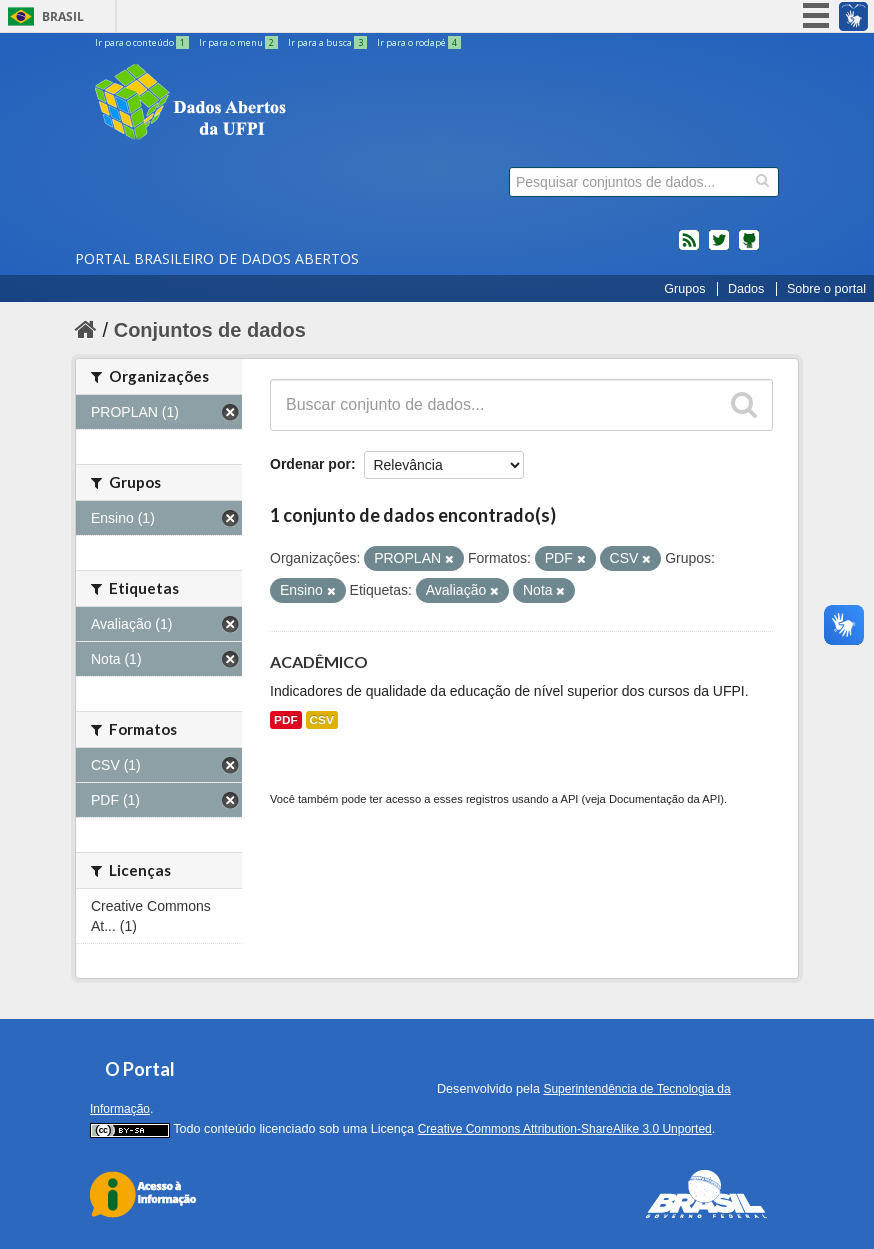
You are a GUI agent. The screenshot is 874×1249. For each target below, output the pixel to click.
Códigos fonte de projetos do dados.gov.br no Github (749, 248)
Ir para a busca (328, 42)
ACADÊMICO (319, 661)
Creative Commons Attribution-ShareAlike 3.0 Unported (565, 1129)
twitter (719, 248)
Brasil (63, 16)
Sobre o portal (826, 289)
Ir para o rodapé (419, 42)
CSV (322, 720)
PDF (286, 720)
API (569, 799)
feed (689, 248)
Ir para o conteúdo (143, 42)
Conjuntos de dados (210, 330)
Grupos (684, 289)
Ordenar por (310, 464)
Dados (746, 289)
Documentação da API (664, 799)
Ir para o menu (239, 42)
